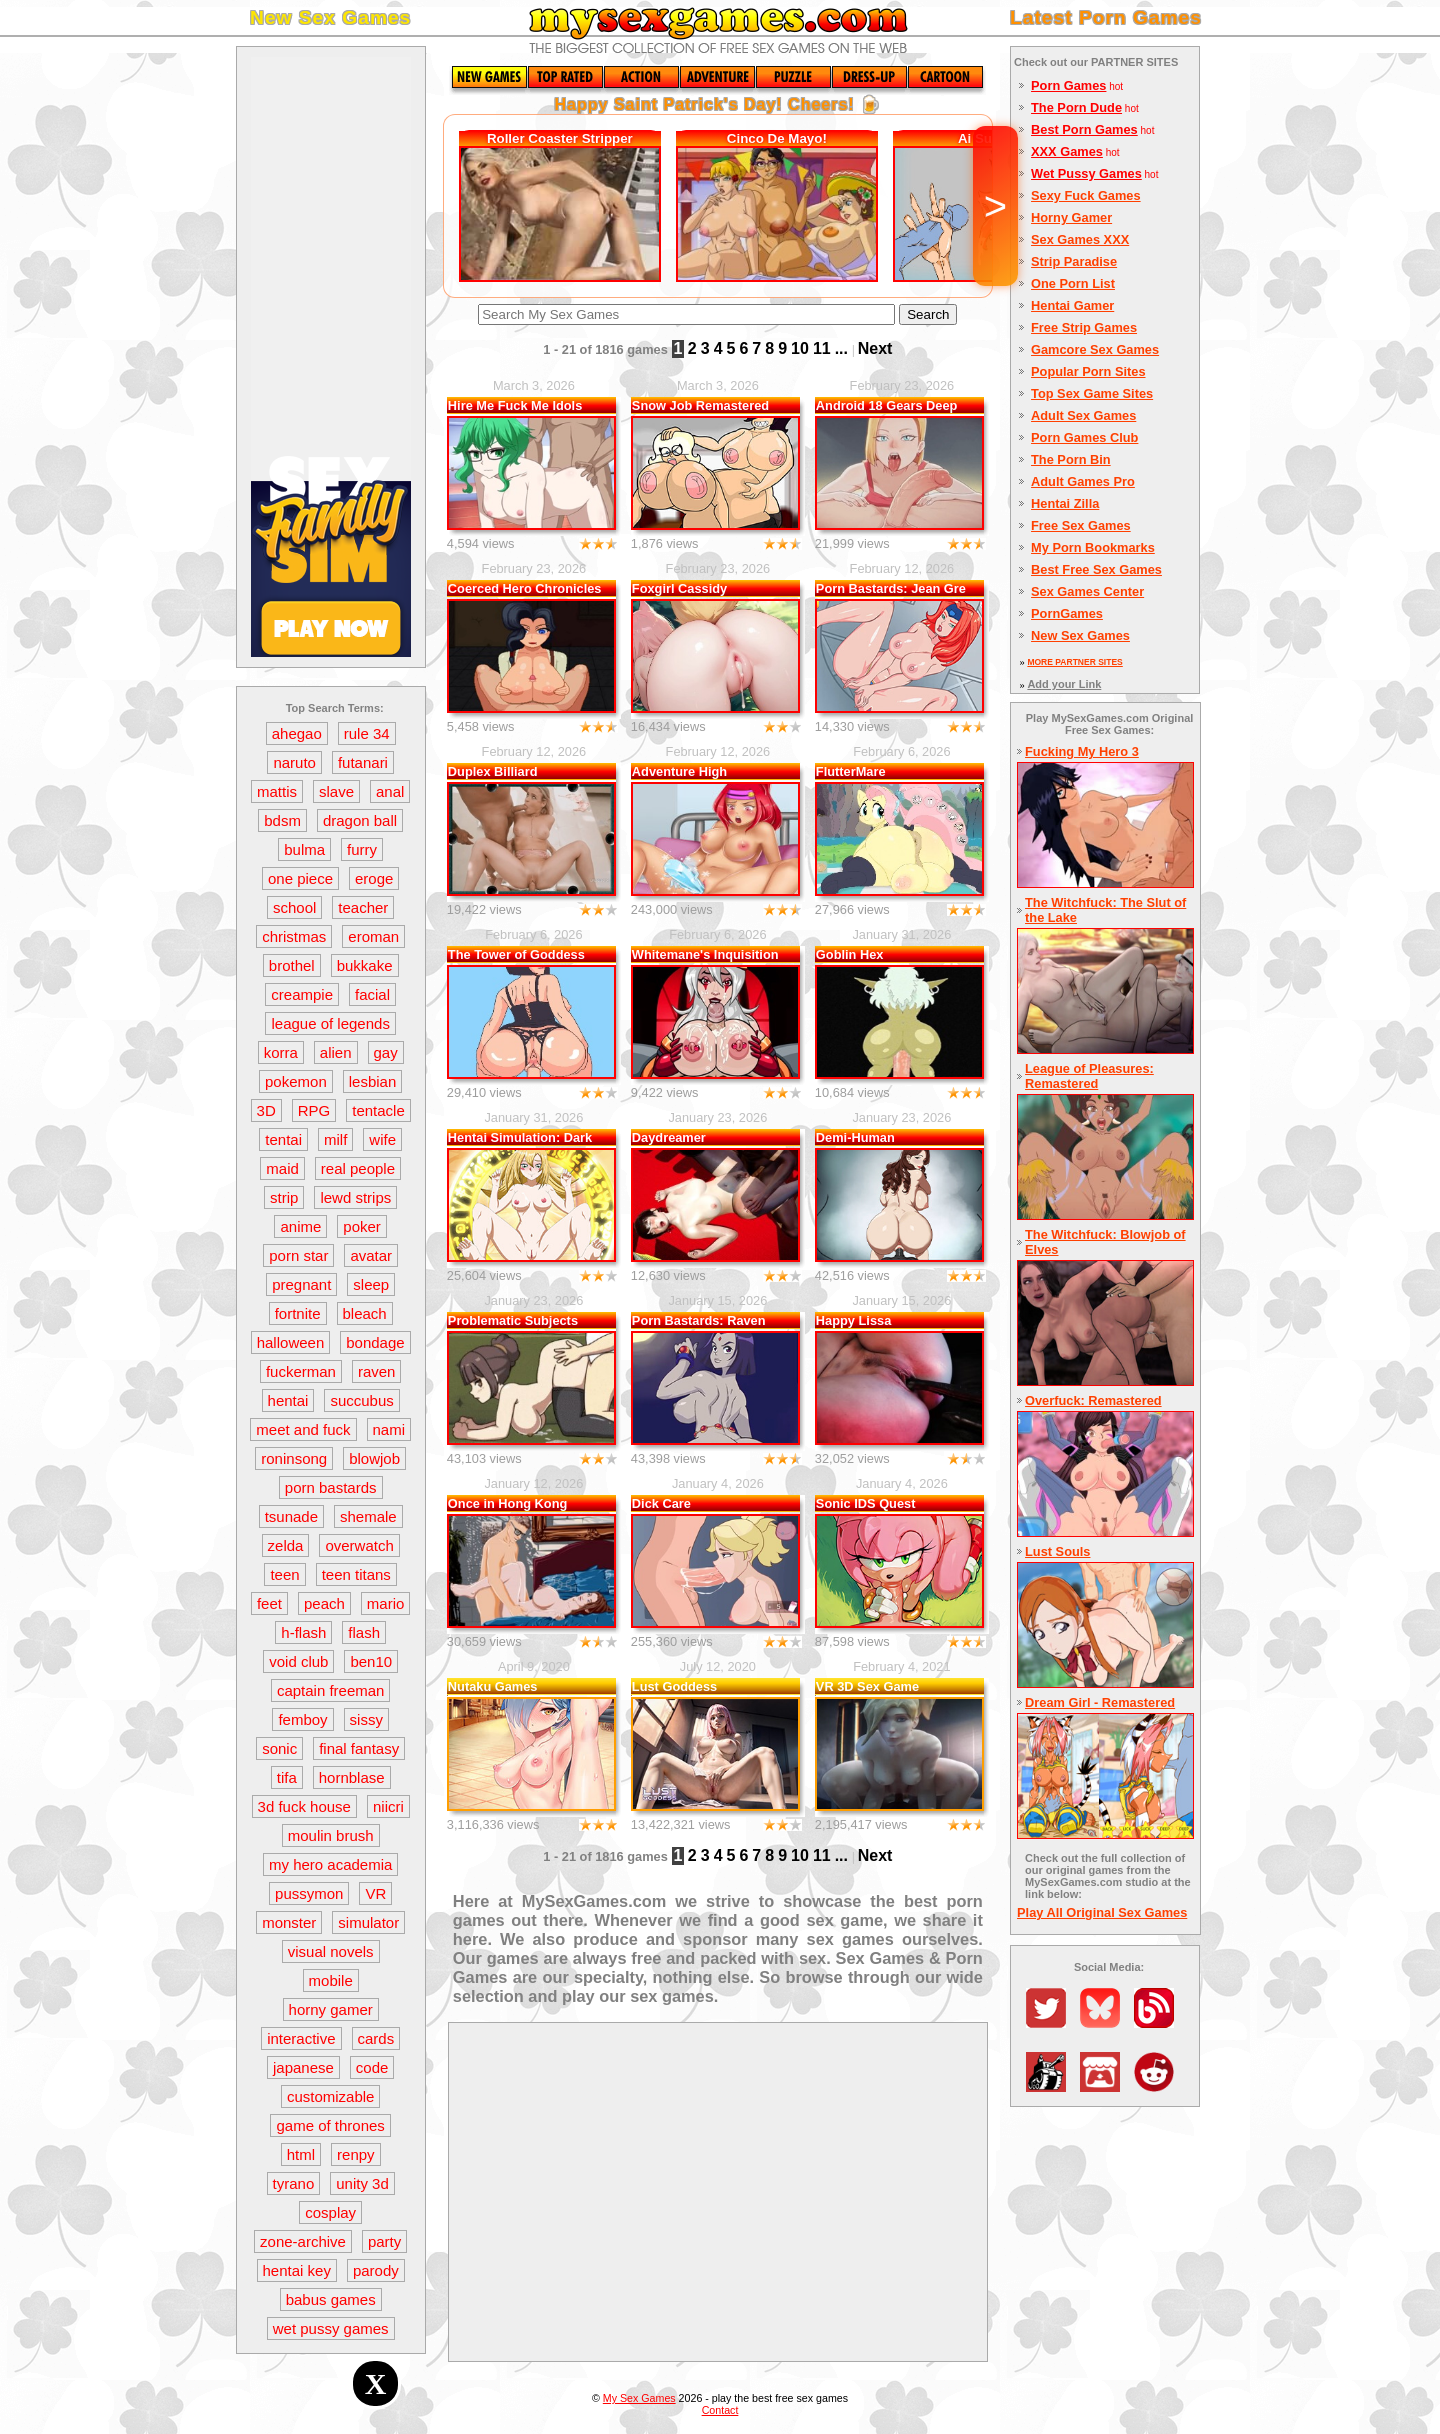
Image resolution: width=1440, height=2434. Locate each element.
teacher (363, 907)
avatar (371, 1255)
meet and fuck (303, 1429)
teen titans (356, 1574)
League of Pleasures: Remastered (1089, 1076)
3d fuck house (304, 1806)
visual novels (331, 1951)
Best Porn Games (1084, 129)
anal (390, 791)
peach (324, 1603)
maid (282, 1168)
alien (336, 1052)
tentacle (378, 1110)
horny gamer (331, 2009)
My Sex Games (639, 2398)
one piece (300, 878)
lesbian (373, 1081)
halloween (291, 1342)
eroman (373, 936)
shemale (368, 1516)
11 (822, 348)
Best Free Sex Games (1096, 569)
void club (298, 1661)
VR (375, 1893)
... (841, 348)
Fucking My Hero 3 (1082, 751)
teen (284, 1574)
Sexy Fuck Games (1086, 195)
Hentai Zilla (1065, 503)
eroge (374, 878)
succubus (361, 1400)
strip (284, 1197)
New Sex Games (1080, 635)
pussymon (309, 1893)
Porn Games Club (1084, 437)
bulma (304, 849)
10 (800, 348)
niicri (388, 1806)
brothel (292, 965)
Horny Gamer (1071, 217)
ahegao (297, 733)
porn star (298, 1255)
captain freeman (331, 1690)
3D (266, 1110)
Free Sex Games (1081, 525)
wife (382, 1139)
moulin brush (331, 1835)
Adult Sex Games (1083, 415)
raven (377, 1371)
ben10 (371, 1661)
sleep (371, 1284)
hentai (288, 1400)
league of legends (330, 1023)
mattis (277, 791)
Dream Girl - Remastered (1100, 1702)
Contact (720, 2410)
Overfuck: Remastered (1093, 1400)
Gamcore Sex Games (1095, 349)
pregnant (301, 1284)
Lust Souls (1057, 1551)
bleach (365, 1313)
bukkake (365, 965)
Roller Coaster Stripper (560, 138)
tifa (287, 1777)
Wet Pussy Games (1086, 173)
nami (389, 1429)
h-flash (303, 1632)
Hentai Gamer (1072, 305)
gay (386, 1052)
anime (300, 1226)
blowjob (374, 1458)
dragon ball (360, 820)
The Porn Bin (1071, 459)
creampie (302, 994)
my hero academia (330, 1864)
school (294, 907)
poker (362, 1226)
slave (336, 791)
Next (875, 348)
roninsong (294, 1458)
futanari (363, 762)
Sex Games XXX (1080, 239)
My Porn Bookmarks (1093, 547)
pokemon (296, 1081)
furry (362, 849)
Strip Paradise (1074, 261)
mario (386, 1603)
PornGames (1067, 613)
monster (289, 1922)
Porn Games (1068, 85)
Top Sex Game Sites (1092, 393)
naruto (294, 762)
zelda (286, 1545)
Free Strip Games (1084, 327)
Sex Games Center (1087, 591)
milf (335, 1139)
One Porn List (1073, 283)
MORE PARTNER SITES (1074, 662)
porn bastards (331, 1487)
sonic (279, 1748)
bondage (375, 1342)
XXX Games (1067, 151)
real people (358, 1168)
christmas (294, 936)
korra (281, 1052)
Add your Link (1064, 684)
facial (372, 994)
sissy (366, 1719)
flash (364, 1632)
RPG (314, 1110)
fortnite (298, 1313)
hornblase (352, 1777)
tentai (283, 1139)
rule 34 (367, 733)
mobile (331, 1980)
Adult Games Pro (1083, 481)
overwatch (359, 1545)
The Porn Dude (1076, 107)
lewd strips (355, 1197)
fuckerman (301, 1371)
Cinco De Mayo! (777, 138)
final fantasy (359, 1748)
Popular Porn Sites (1088, 371)
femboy (302, 1719)
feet (269, 1603)
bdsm (282, 820)
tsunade (291, 1516)
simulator (368, 1922)
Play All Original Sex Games (1102, 1912)
